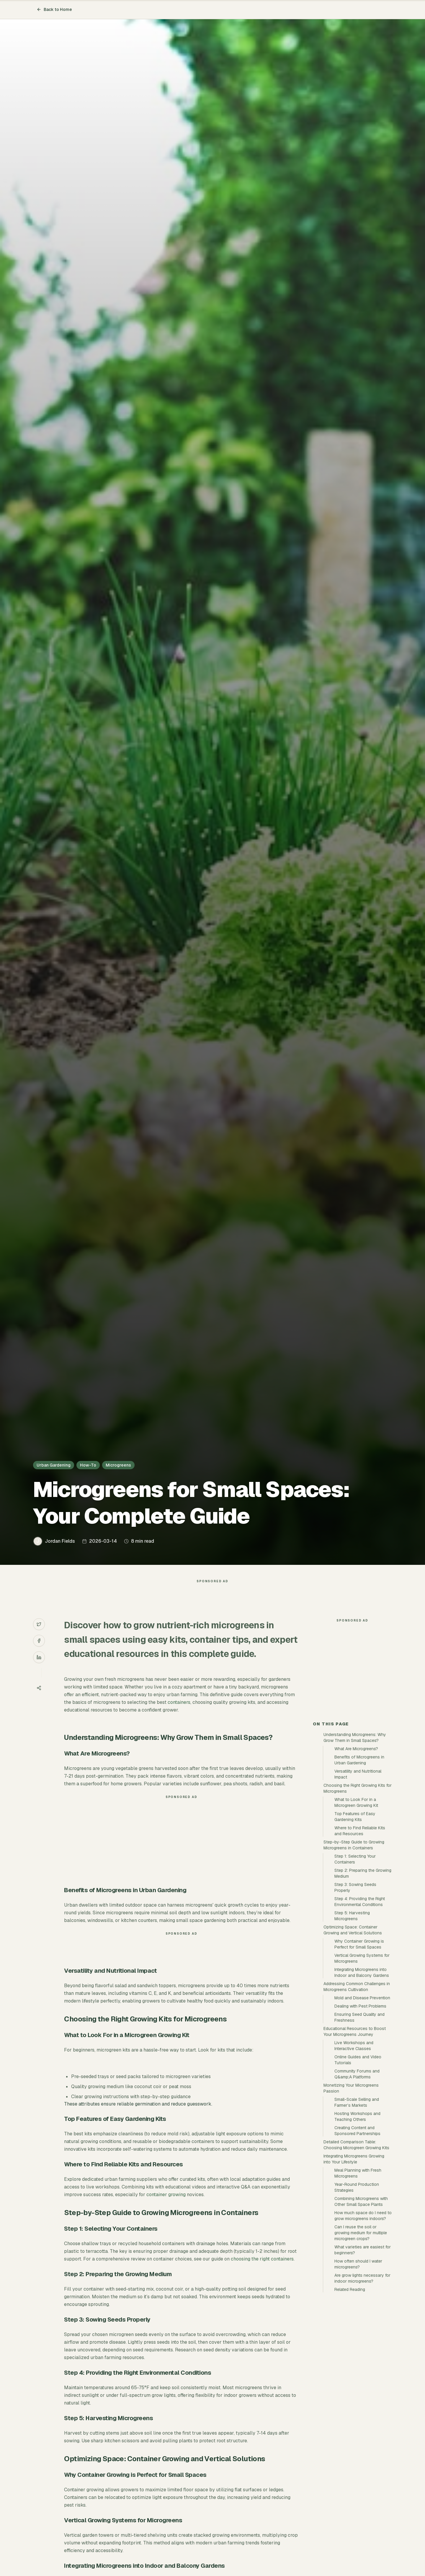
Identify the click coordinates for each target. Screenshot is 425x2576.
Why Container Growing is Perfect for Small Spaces (359, 2050)
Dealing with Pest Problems (360, 2112)
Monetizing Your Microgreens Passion (351, 2194)
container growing (166, 2206)
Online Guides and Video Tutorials (357, 2165)
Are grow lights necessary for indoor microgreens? (362, 2384)
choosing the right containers (262, 2271)
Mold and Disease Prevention (362, 2103)
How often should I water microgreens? (358, 2370)
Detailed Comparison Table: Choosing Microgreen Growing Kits (356, 2250)
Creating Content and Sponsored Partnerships (357, 2236)
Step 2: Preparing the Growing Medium (362, 1979)
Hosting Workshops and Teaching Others (357, 2222)
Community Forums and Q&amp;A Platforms (357, 2180)
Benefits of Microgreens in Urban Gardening (359, 1865)
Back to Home (54, 9)
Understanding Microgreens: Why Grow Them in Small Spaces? (354, 1843)
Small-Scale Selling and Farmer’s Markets (356, 2208)
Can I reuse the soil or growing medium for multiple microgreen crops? (360, 2338)
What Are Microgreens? (356, 1854)
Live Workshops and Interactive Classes (353, 2151)
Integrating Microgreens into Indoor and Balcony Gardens (361, 2078)
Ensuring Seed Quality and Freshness (359, 2123)
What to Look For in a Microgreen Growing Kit (356, 1908)
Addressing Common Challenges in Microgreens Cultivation (356, 2092)
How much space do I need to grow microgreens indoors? (363, 2321)
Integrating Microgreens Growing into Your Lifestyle (353, 2265)
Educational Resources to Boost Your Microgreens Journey (354, 2137)
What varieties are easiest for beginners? (362, 2355)
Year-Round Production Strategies (356, 2293)
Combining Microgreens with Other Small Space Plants (361, 2307)
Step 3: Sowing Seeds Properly (355, 1993)
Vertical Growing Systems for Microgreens (362, 2064)
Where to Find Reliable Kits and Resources (359, 1936)
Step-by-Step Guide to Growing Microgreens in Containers (353, 1950)
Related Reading (349, 2395)
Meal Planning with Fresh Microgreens (357, 2279)
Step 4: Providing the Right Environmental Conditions (359, 2007)
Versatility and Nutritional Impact (357, 1880)
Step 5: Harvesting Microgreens (352, 2021)
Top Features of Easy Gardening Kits (354, 1922)
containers (179, 1714)
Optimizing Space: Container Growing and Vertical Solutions (352, 2035)
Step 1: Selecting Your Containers (355, 1965)
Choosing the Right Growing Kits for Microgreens (357, 1894)
